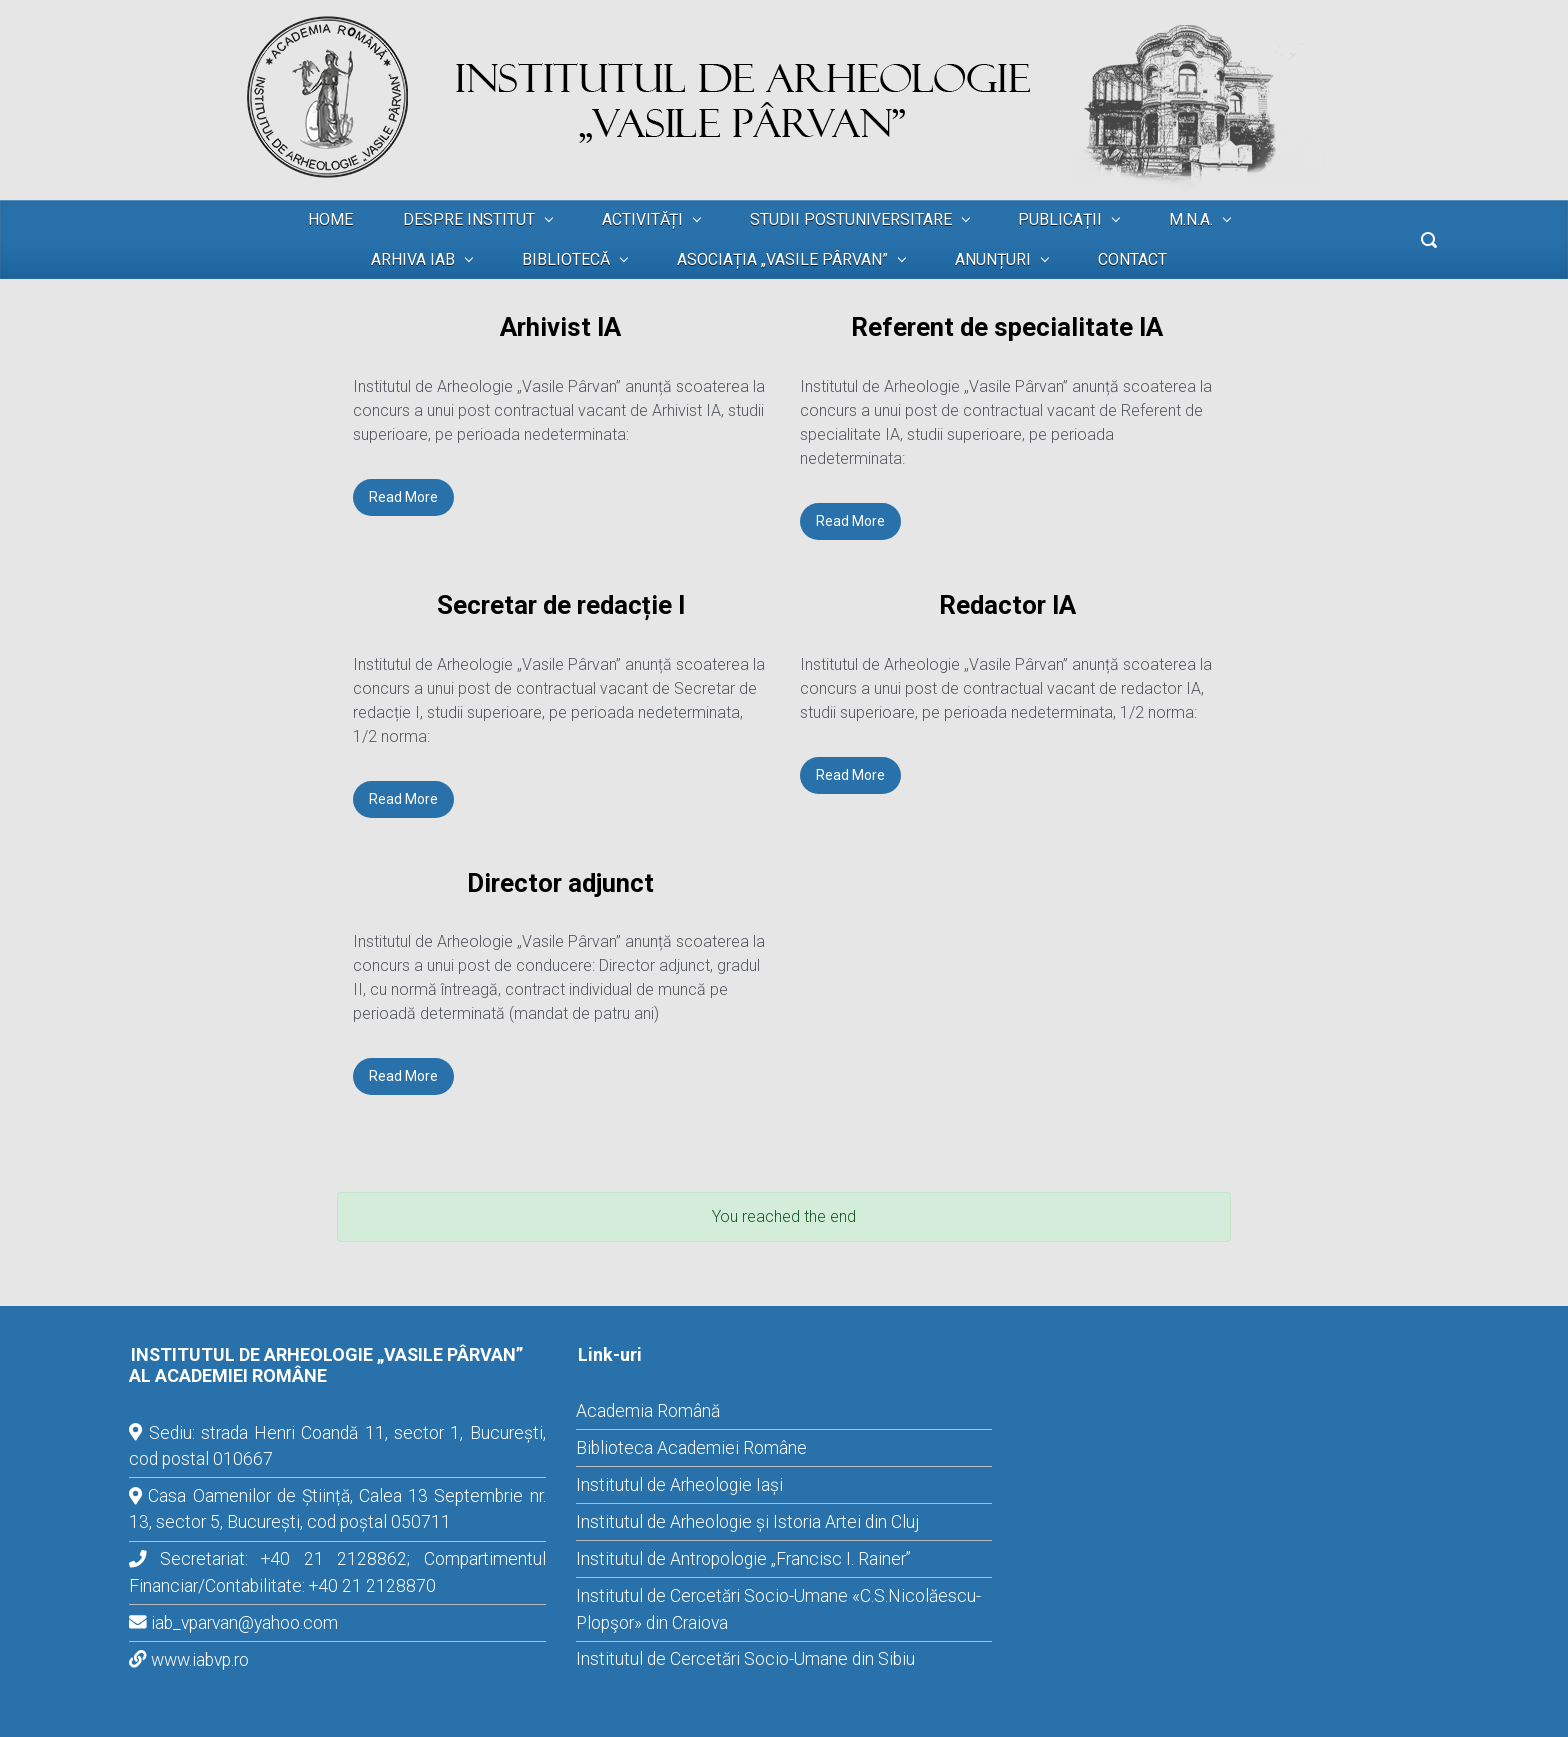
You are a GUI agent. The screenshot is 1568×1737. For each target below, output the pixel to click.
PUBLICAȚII (1060, 219)
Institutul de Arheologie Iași (679, 1485)
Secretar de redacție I (561, 605)
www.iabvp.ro (200, 1660)
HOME (330, 219)
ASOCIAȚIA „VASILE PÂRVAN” (782, 259)
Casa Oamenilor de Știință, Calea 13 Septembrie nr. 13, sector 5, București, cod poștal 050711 (337, 1509)
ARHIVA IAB (413, 259)
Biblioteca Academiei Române (691, 1448)
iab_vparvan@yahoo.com (244, 1623)
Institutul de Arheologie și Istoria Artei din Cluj (747, 1522)
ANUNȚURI (993, 259)
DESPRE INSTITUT (469, 219)
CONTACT (1132, 259)
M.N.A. (1191, 219)
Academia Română (648, 1411)
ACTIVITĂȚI (642, 219)
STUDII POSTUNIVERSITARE (851, 219)
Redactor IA (1007, 605)
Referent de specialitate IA (1007, 327)
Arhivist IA (560, 327)
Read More (403, 497)
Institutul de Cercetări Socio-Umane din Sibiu (745, 1659)
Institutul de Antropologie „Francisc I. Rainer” (743, 1559)
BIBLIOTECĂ (566, 259)
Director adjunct (560, 883)
